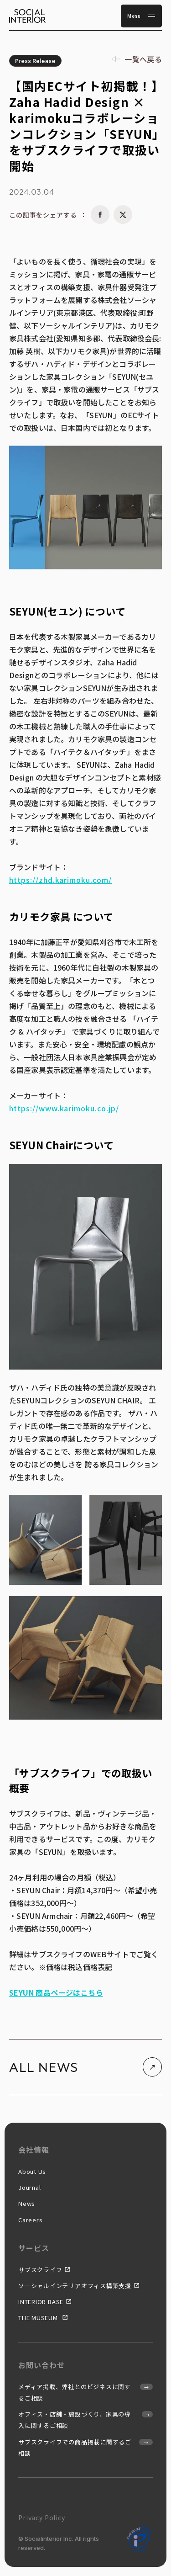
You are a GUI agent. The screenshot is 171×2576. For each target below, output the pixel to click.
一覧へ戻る (143, 59)
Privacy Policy (41, 2517)
